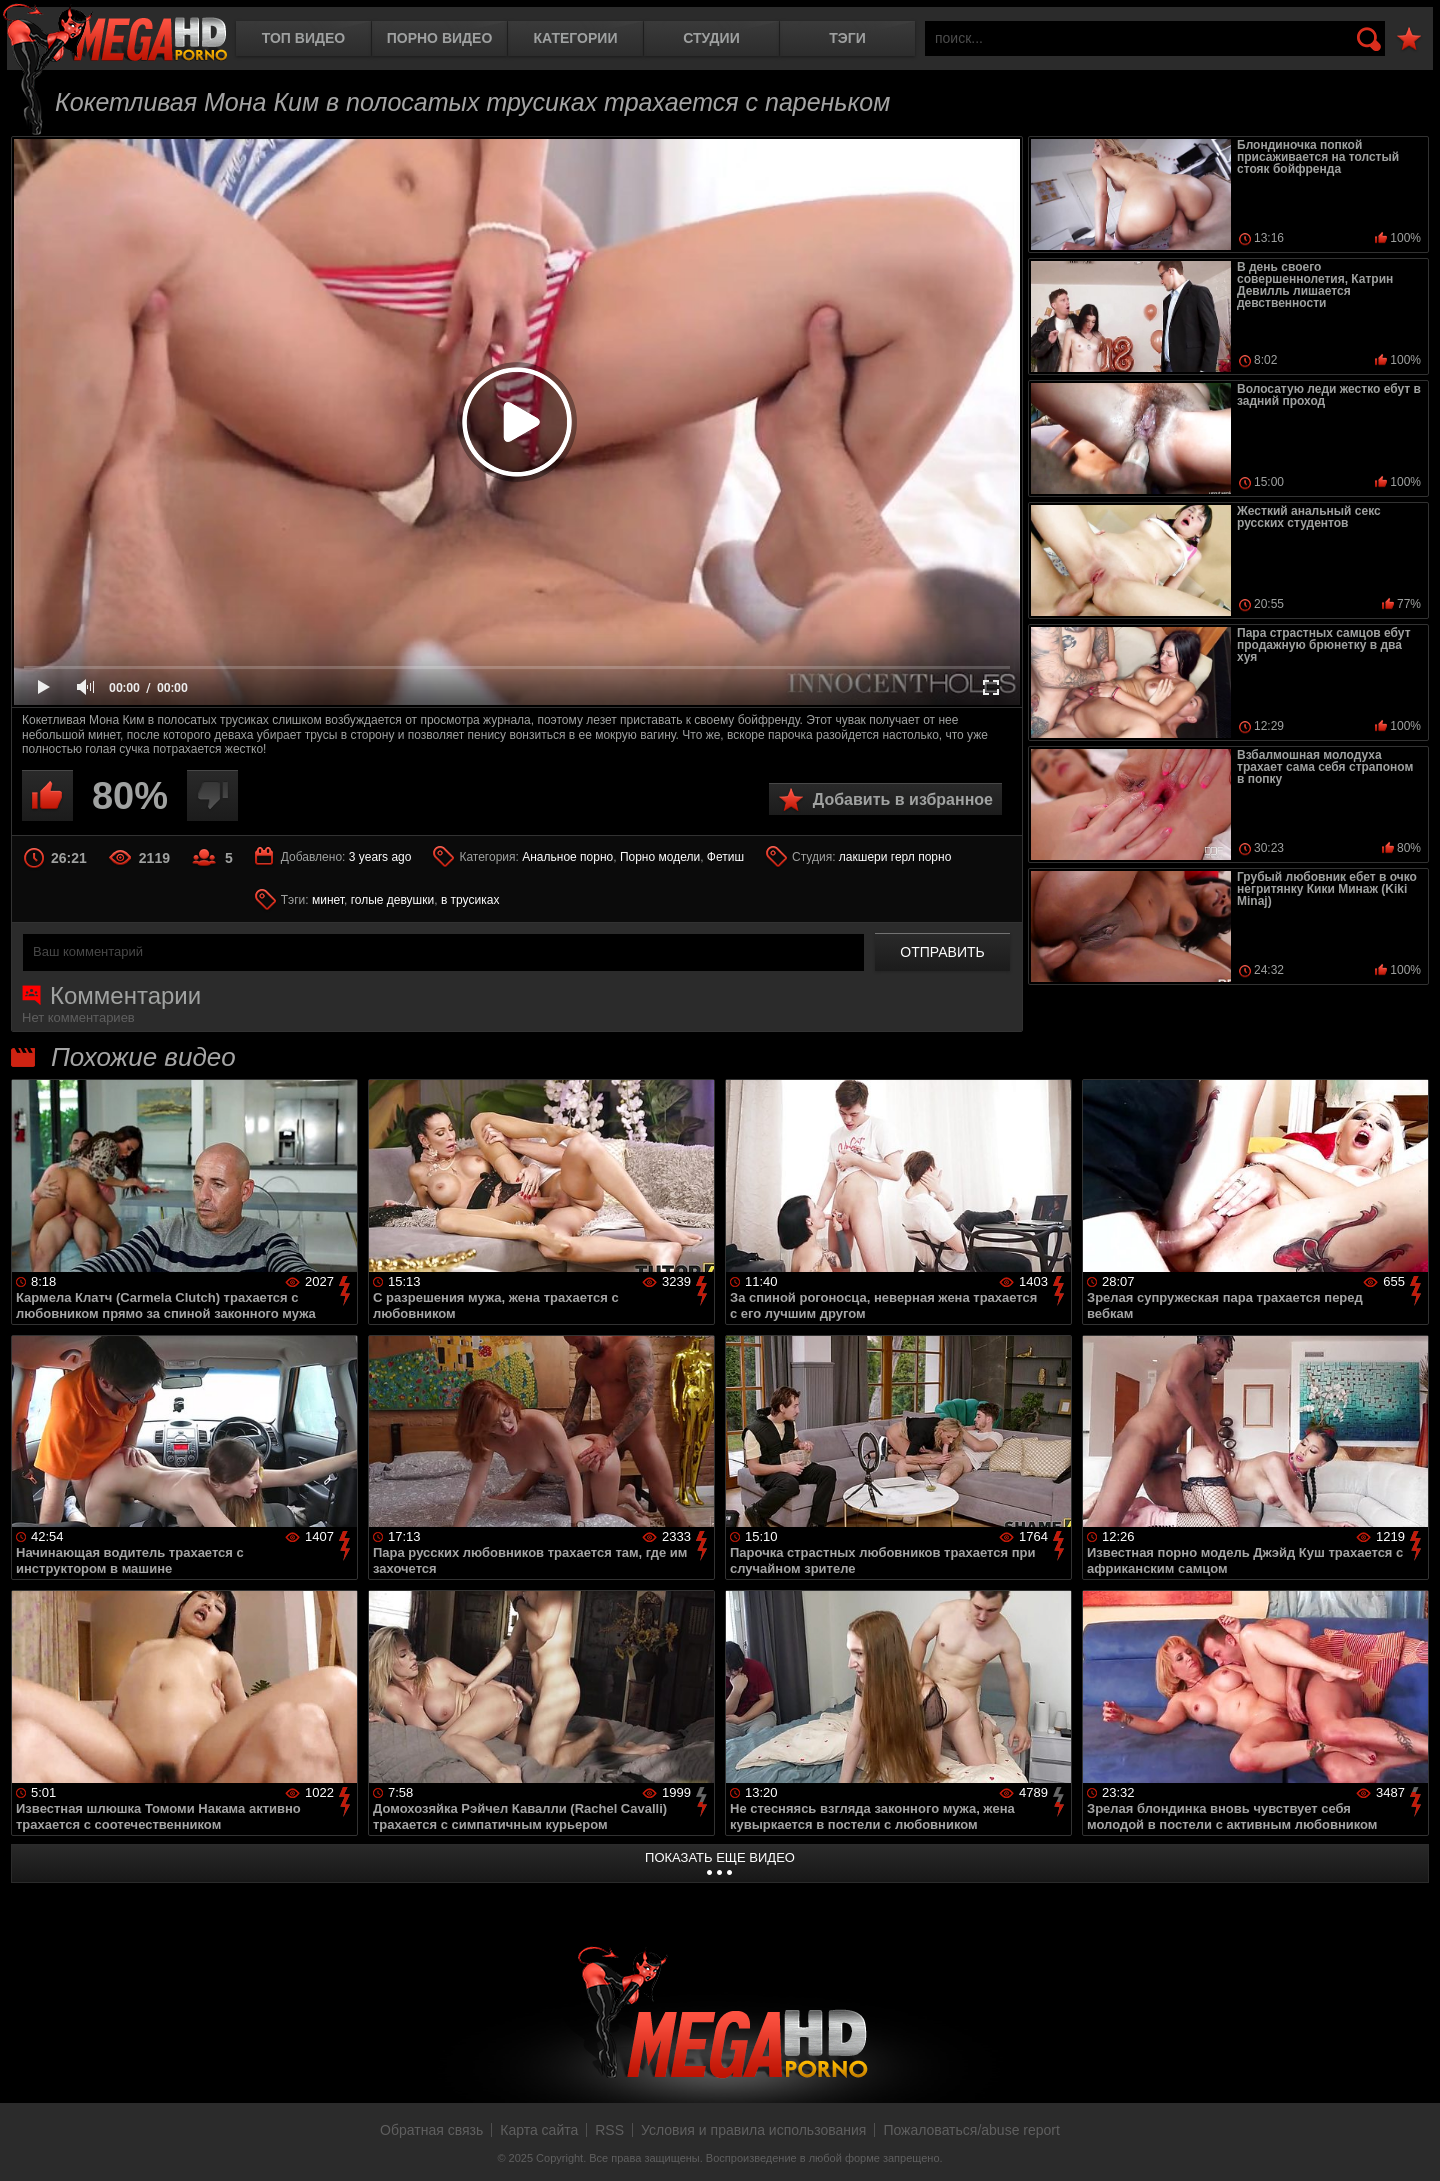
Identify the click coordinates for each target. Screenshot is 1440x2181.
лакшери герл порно (895, 857)
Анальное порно (567, 857)
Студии (711, 38)
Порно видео (440, 38)
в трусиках (470, 900)
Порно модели (660, 857)
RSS (609, 2130)
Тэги (847, 38)
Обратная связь (431, 2130)
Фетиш (725, 857)
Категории (576, 38)
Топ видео (303, 38)
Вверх (1410, 2144)
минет (328, 900)
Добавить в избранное (903, 799)
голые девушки (393, 900)
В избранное (1409, 39)
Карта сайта (539, 2130)
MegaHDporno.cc (115, 34)
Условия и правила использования (753, 2130)
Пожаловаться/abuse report (971, 2130)
